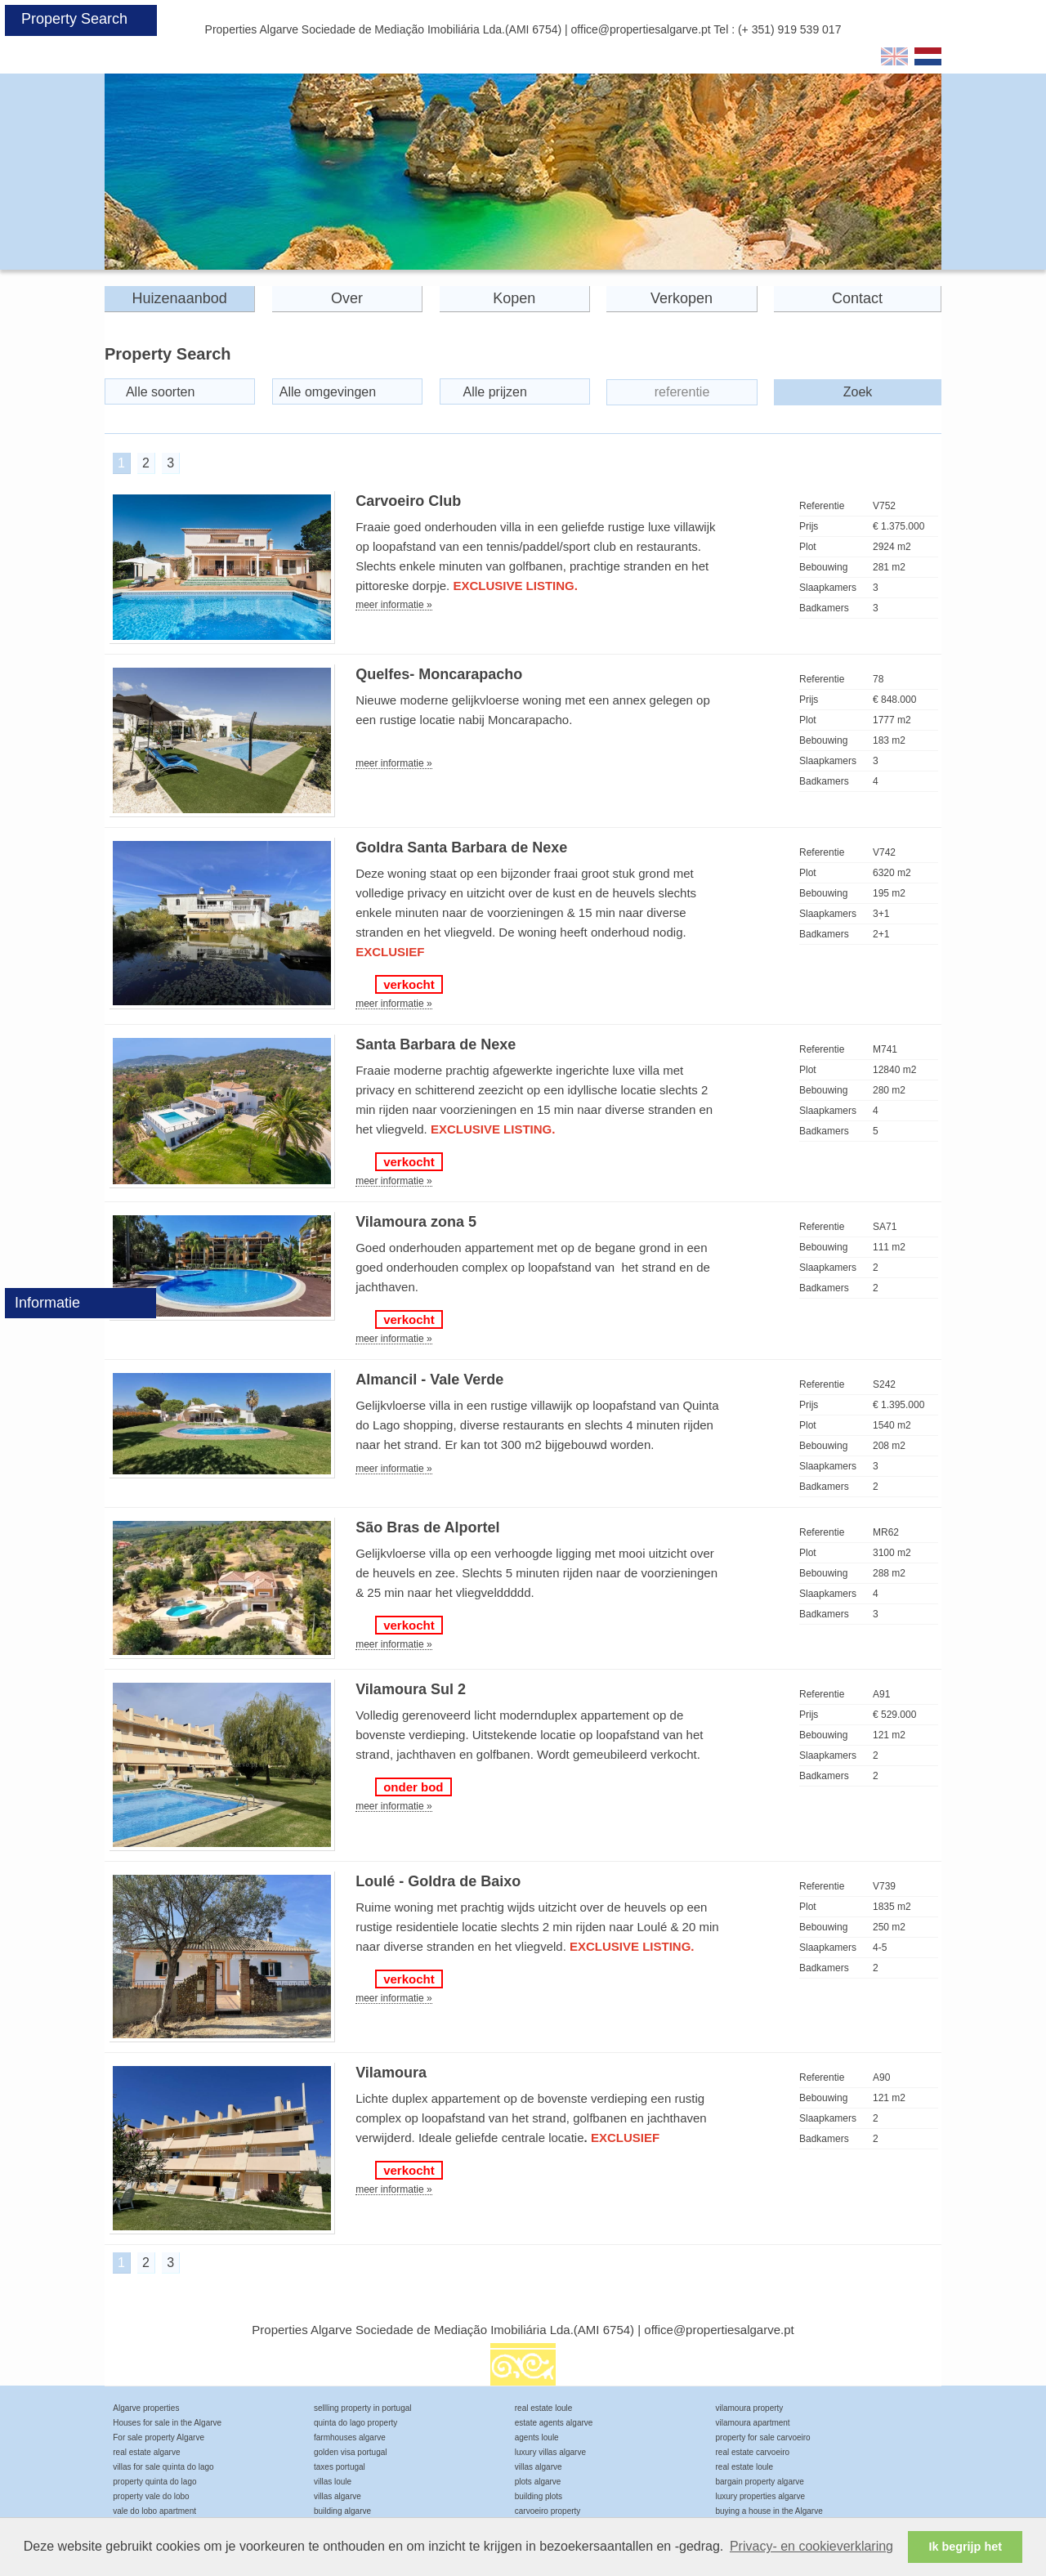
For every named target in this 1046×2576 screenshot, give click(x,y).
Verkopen (681, 298)
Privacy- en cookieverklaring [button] (811, 2546)
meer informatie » (393, 604)
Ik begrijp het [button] (965, 2546)
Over (347, 298)
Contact (857, 298)
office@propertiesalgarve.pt (641, 29)
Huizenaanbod (179, 298)
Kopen (514, 298)
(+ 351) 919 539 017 (790, 29)
